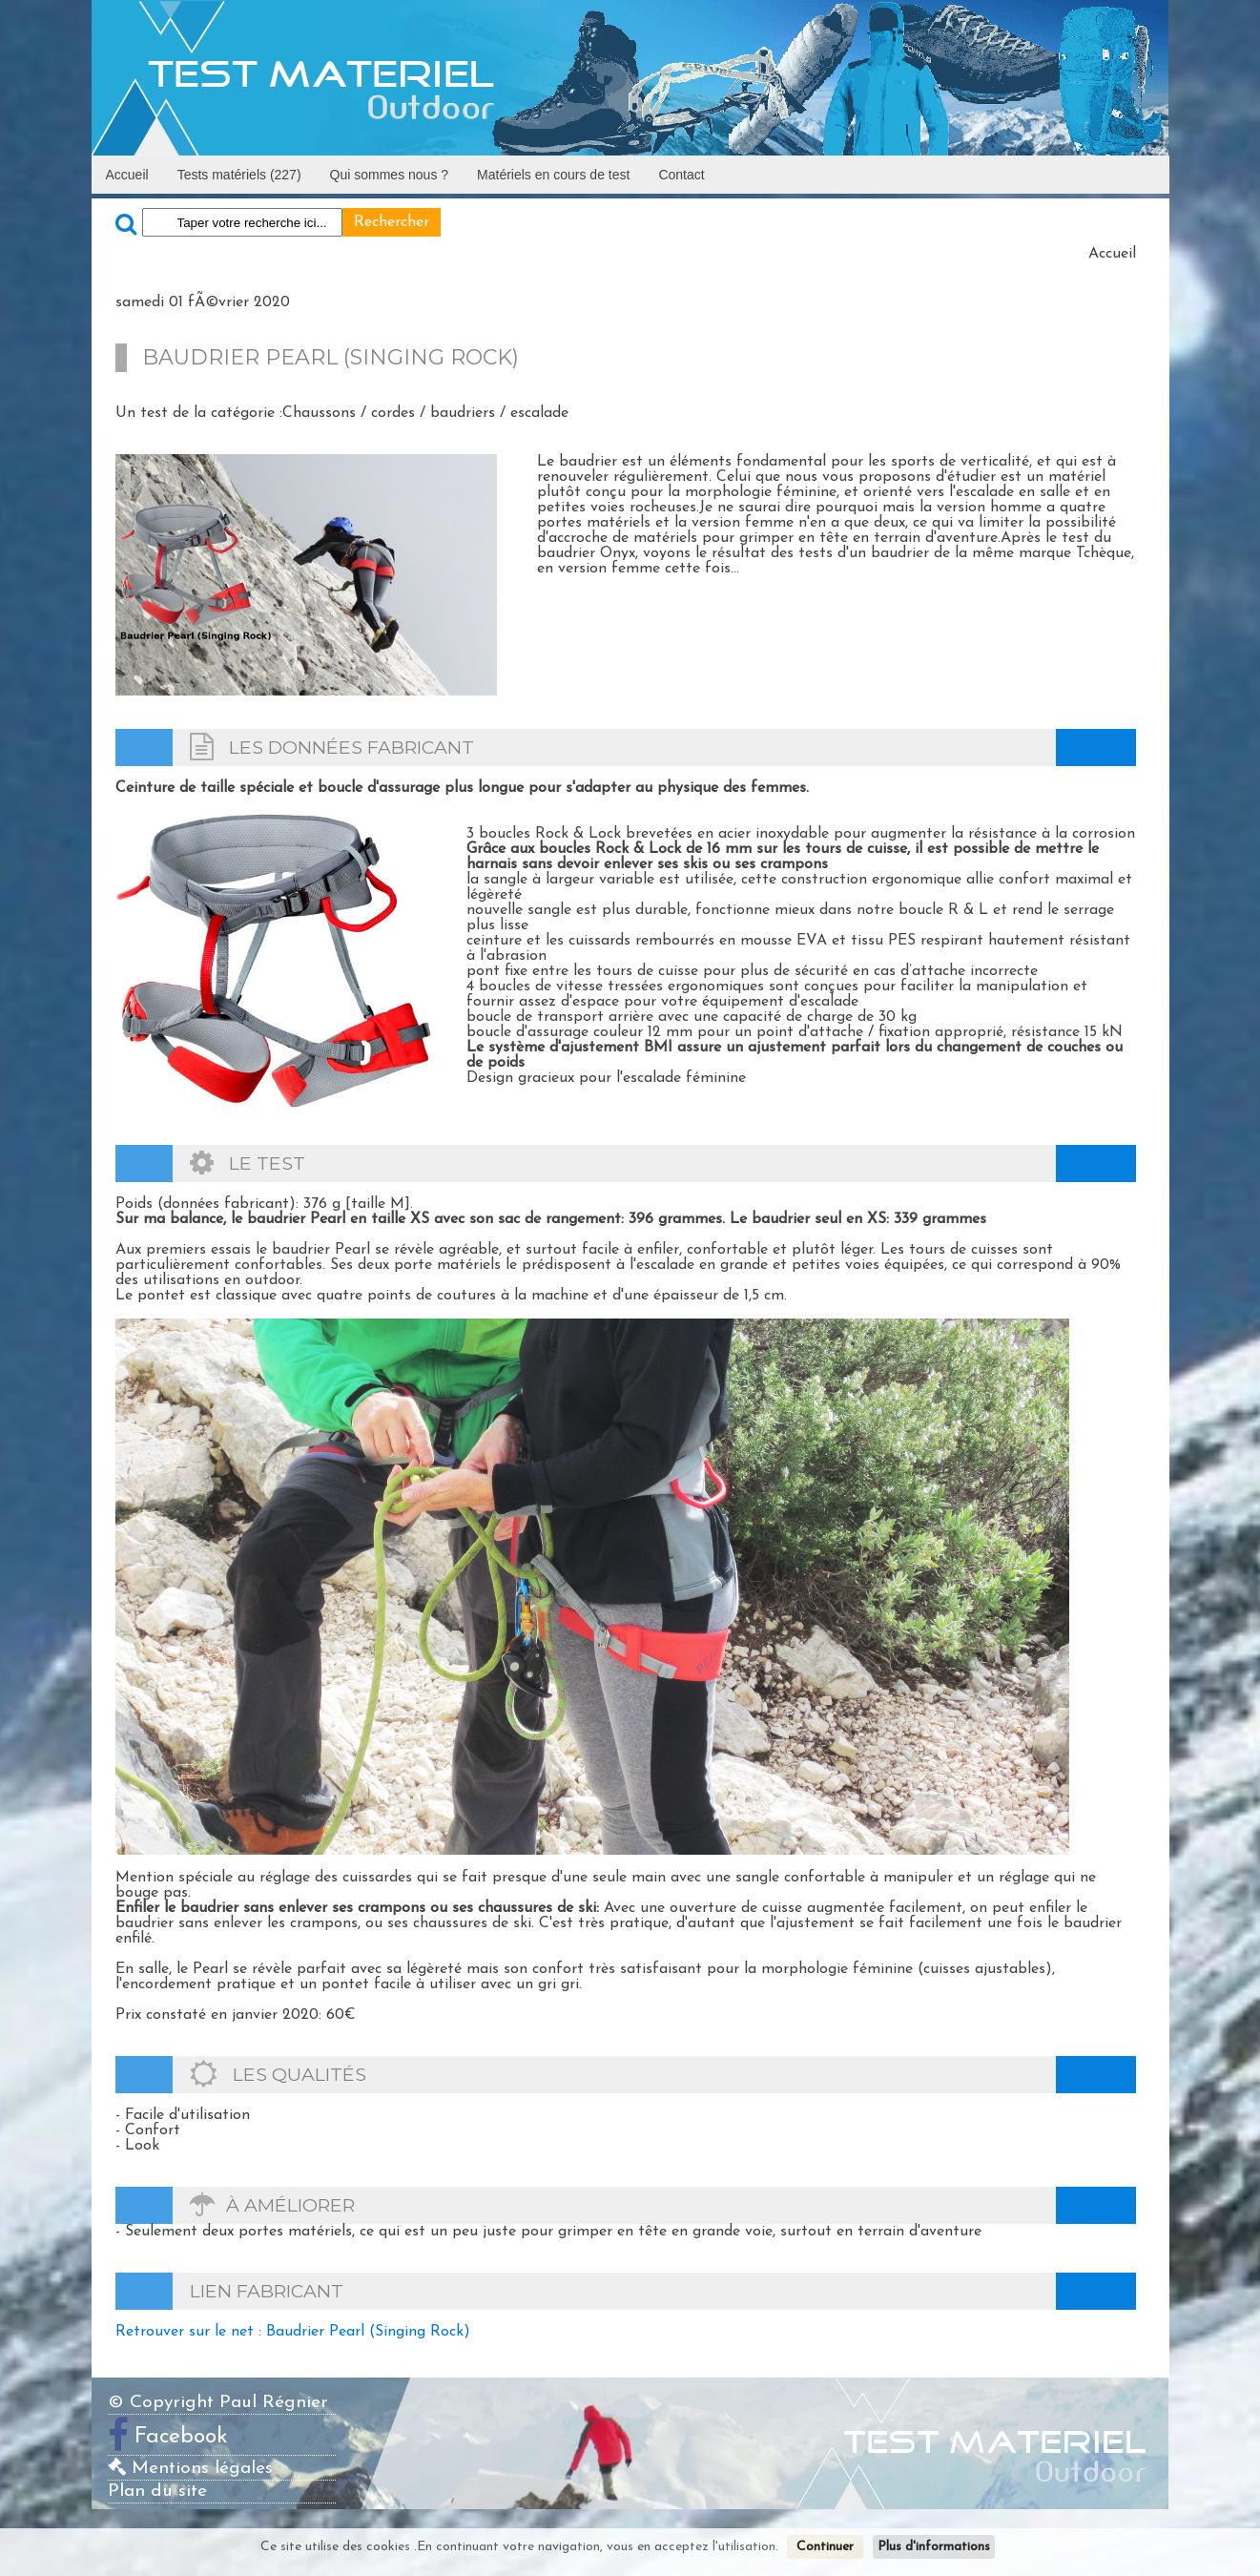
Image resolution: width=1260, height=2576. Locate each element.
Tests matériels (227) (239, 174)
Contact (681, 174)
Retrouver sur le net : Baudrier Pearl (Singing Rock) (292, 2331)
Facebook (181, 2437)
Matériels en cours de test (553, 174)
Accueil (127, 174)
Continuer (825, 2547)
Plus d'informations (934, 2547)
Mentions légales (190, 2469)
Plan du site (157, 2492)
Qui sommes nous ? (389, 174)
